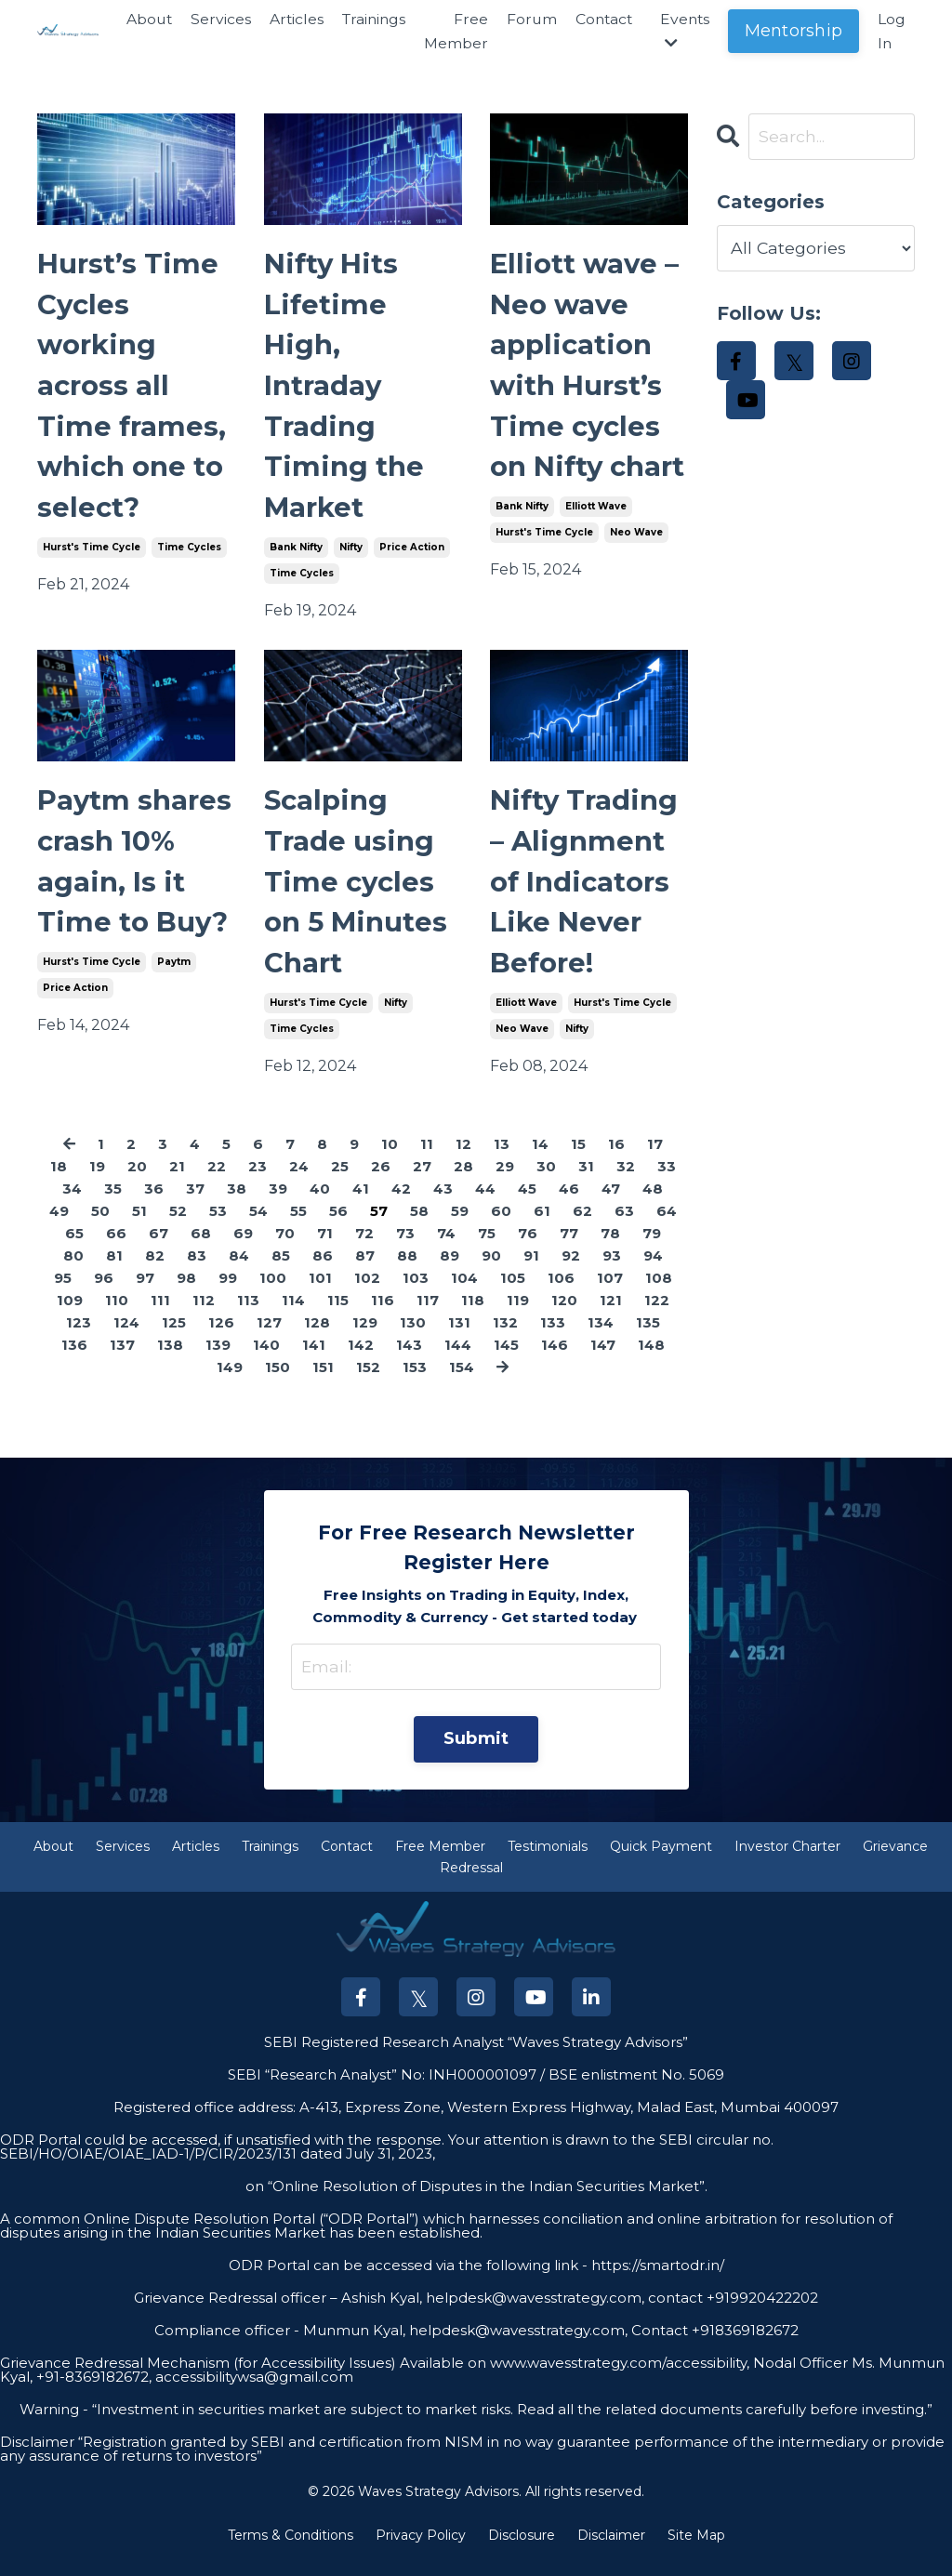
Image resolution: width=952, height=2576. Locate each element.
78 (610, 1249)
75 (487, 1249)
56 (338, 1226)
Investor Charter (787, 1863)
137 (122, 1360)
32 (625, 1182)
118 (472, 1316)
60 (501, 1226)
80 (73, 1271)
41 (360, 1204)
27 (422, 1182)
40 (320, 1204)
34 (72, 1204)
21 (177, 1182)
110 (116, 1316)
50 (100, 1226)
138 (170, 1360)
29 (505, 1182)
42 (401, 1204)
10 (389, 1160)
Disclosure (521, 2551)
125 (174, 1338)
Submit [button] (476, 1754)
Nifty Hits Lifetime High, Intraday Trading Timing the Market (345, 390)
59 (460, 1226)
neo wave (636, 581)
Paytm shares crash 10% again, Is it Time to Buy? (135, 873)
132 (505, 1338)
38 (236, 1204)
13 (501, 1160)
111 (160, 1316)
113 (248, 1316)
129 (364, 1338)
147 (602, 1360)
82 (155, 1271)
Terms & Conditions (290, 2551)
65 (74, 1249)
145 (506, 1360)
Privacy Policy (421, 2551)
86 (322, 1271)
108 (658, 1293)
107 (610, 1293)
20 (137, 1182)
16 (616, 1160)
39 (278, 1204)
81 (114, 1271)
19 (97, 1182)
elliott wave (596, 555)
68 (201, 1249)
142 (361, 1360)
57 (379, 1226)
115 (338, 1316)
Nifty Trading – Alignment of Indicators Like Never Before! (585, 894)
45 (527, 1204)
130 (413, 1338)
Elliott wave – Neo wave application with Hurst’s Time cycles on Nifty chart (586, 390)
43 (443, 1204)
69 (243, 1249)
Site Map (696, 2551)
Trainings (366, 19)
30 (546, 1182)
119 (518, 1316)
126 (221, 1338)
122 (656, 1316)
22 (216, 1182)
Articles (286, 19)
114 (293, 1316)
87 (365, 1271)
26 (380, 1182)
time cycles (189, 555)
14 (540, 1160)
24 (299, 1182)
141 (313, 1360)
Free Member (450, 31)
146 (554, 1360)
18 (58, 1182)
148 (651, 1360)
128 (317, 1338)
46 (569, 1204)
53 (218, 1226)
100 (272, 1293)
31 (586, 1182)
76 (527, 1249)
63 (624, 1226)
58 (419, 1226)
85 (280, 1271)
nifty (351, 555)
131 (459, 1338)
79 (651, 1249)
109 (70, 1316)
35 (113, 1204)
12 (463, 1160)
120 (564, 1316)
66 (116, 1249)
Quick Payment (661, 1863)
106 (561, 1293)
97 (145, 1293)
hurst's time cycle (91, 555)
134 (601, 1338)
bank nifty (296, 555)
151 (323, 1383)
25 (340, 1182)
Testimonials (548, 1863)
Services (210, 19)
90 (491, 1271)
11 (426, 1160)
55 (298, 1226)
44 (485, 1204)
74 (446, 1249)
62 (582, 1226)
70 (285, 1249)
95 (63, 1293)
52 (178, 1226)
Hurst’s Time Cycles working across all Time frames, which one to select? (133, 390)
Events (683, 30)
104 (464, 1293)
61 (542, 1226)
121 (611, 1316)
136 (74, 1360)
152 (368, 1383)
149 (230, 1383)
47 (611, 1204)
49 (59, 1226)
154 (461, 1383)
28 (463, 1182)
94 (653, 1271)
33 (666, 1182)
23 (257, 1182)
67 (158, 1249)
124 (126, 1338)
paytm (174, 976)
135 (648, 1338)
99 (227, 1293)
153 (415, 1383)
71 (325, 1249)
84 (239, 1271)
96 (103, 1293)
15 (578, 1160)
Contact (600, 19)
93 (611, 1271)
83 (196, 1271)
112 (203, 1316)
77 (569, 1249)
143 (409, 1360)
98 (186, 1293)
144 (457, 1360)
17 (655, 1160)
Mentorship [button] (794, 30)
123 (78, 1338)
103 (416, 1293)
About (138, 19)
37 (195, 1204)
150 (277, 1383)
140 (266, 1360)
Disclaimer (611, 2551)
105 (512, 1293)
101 (320, 1293)
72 (364, 1249)
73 (405, 1249)
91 (531, 1271)
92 (571, 1271)
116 (382, 1316)
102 (367, 1293)
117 (427, 1316)
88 (407, 1271)
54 (258, 1226)
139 (218, 1360)
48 (652, 1204)
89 (449, 1271)
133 (552, 1338)
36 (154, 1204)
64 (666, 1226)
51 (139, 1226)
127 (269, 1338)
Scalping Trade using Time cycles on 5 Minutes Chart (358, 894)
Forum (526, 19)
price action (411, 555)
